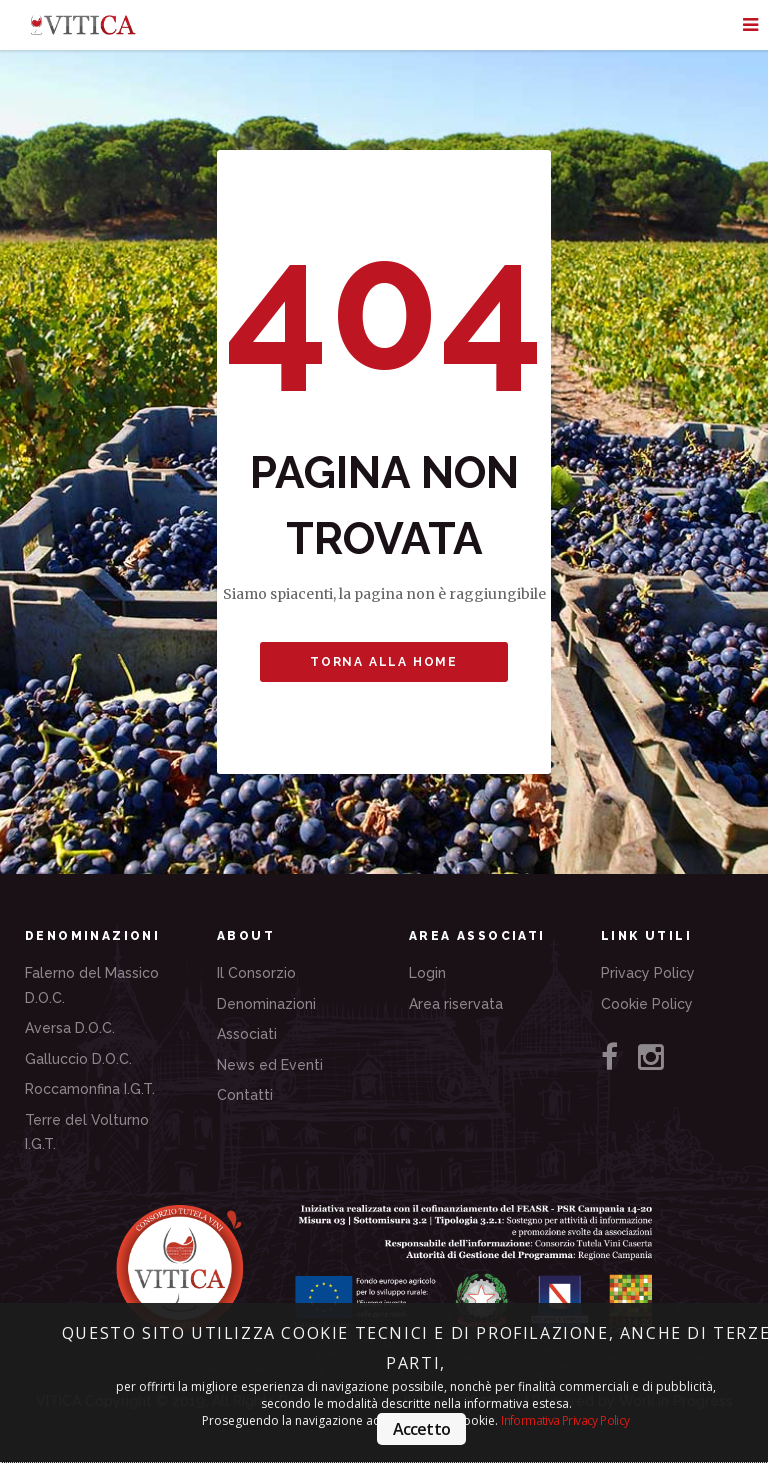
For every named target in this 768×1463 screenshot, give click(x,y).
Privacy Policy (648, 973)
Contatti (245, 1095)
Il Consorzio (256, 973)
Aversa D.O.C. (70, 1028)
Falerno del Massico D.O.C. (92, 985)
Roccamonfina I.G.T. (90, 1089)
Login (427, 973)
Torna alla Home (384, 662)
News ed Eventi (270, 1065)
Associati (247, 1034)
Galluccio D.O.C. (78, 1059)
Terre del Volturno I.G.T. (87, 1132)
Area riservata (456, 1004)
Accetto (421, 1429)
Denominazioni (266, 1004)
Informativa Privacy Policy (565, 1420)
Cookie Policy (647, 1004)
